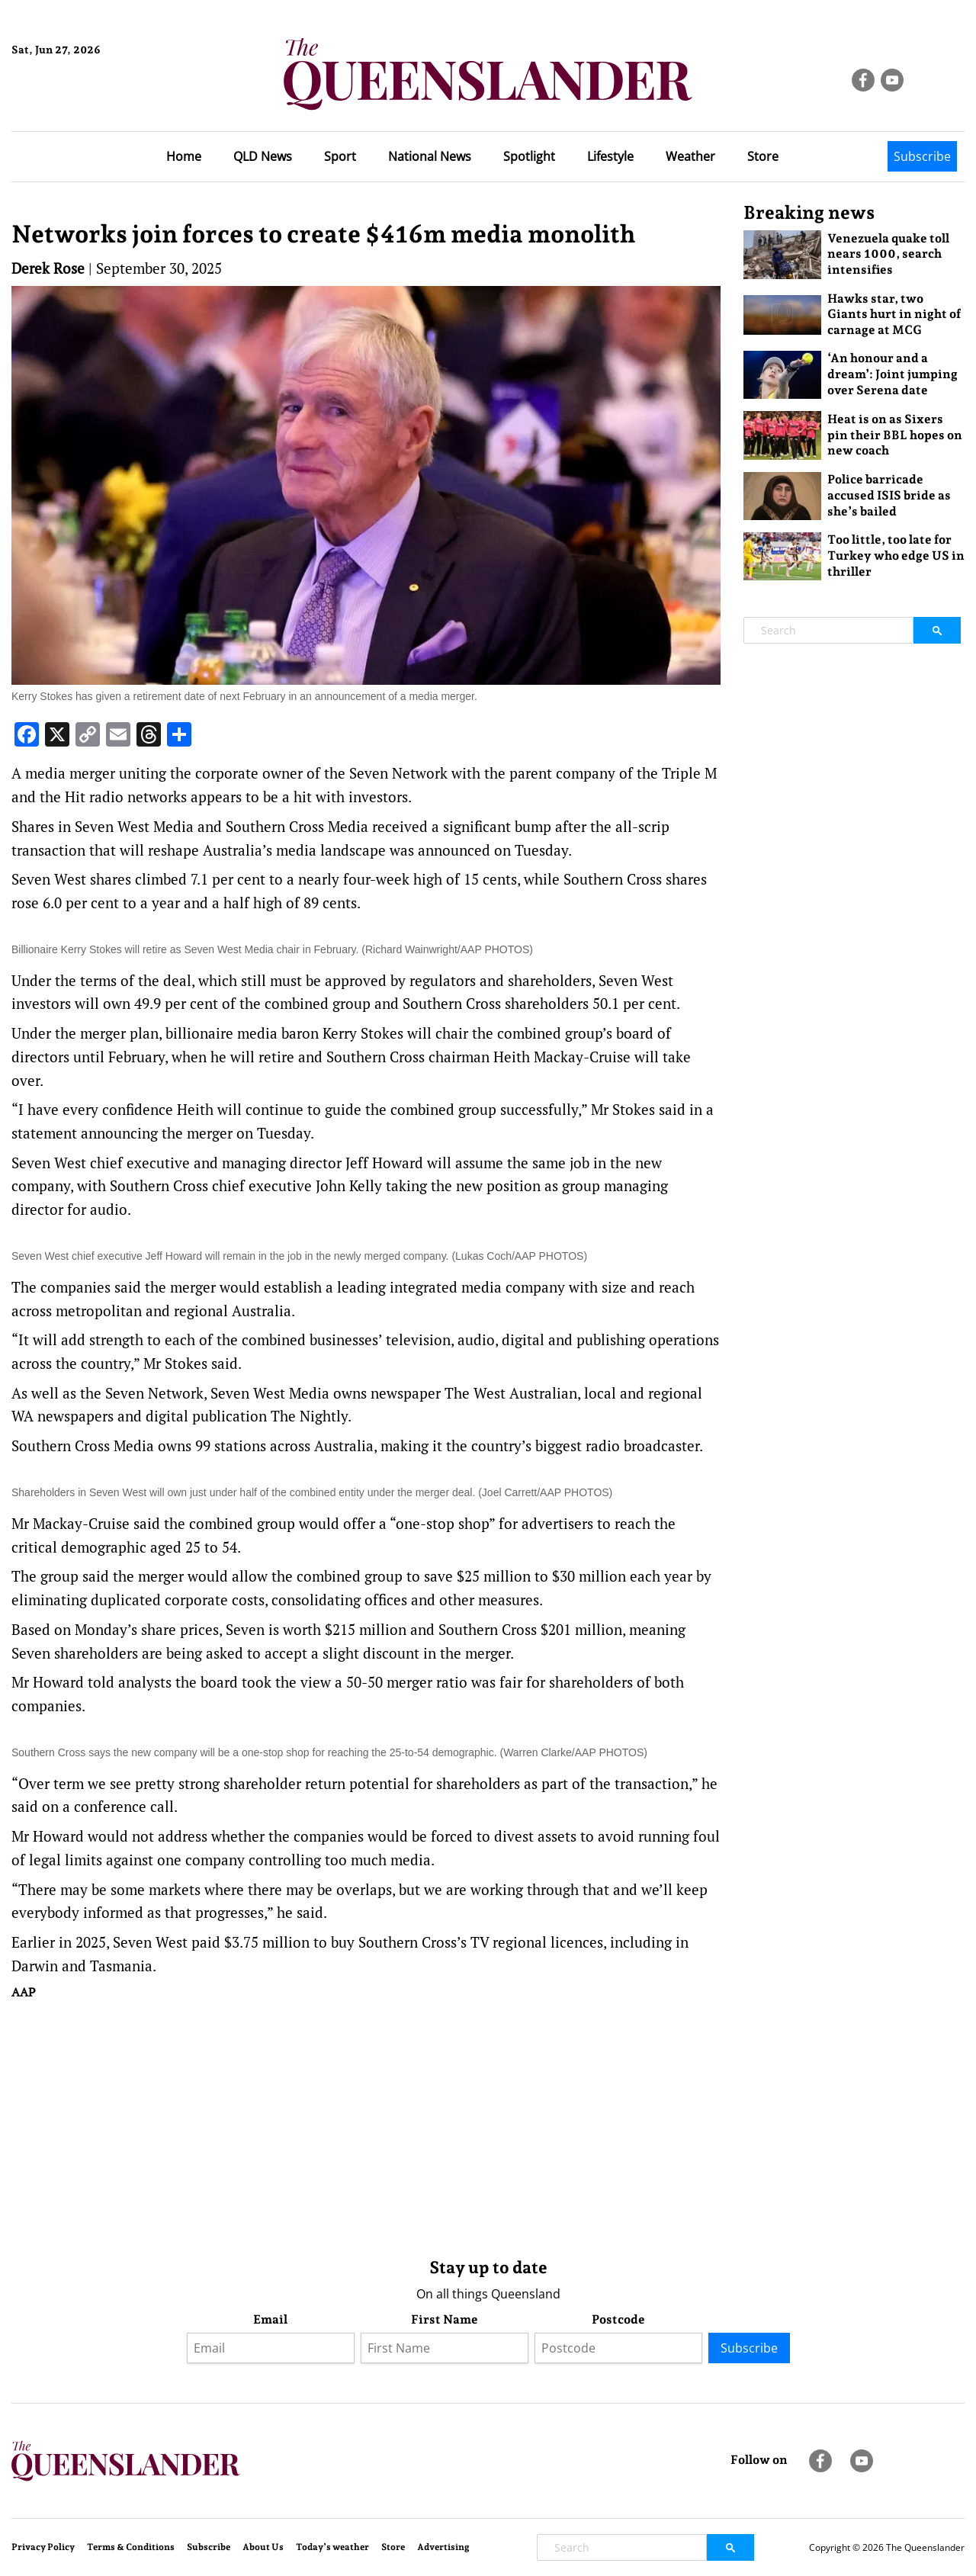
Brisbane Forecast (85, 101)
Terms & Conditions (131, 2547)
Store (763, 156)
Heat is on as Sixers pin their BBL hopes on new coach (894, 435)
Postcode (618, 2319)
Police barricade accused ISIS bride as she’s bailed (889, 495)
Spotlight (529, 156)
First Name (444, 2319)
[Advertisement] (366, 2125)
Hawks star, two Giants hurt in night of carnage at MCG (894, 314)
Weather (690, 156)
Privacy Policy (43, 2547)
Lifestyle (610, 156)
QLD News (262, 156)
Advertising (443, 2547)
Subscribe (922, 156)
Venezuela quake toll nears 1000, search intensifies (888, 254)
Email (270, 2319)
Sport (340, 156)
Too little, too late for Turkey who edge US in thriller (896, 555)
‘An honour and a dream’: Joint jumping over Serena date (892, 374)
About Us (263, 2547)
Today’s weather (332, 2547)
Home (183, 156)
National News (429, 156)
